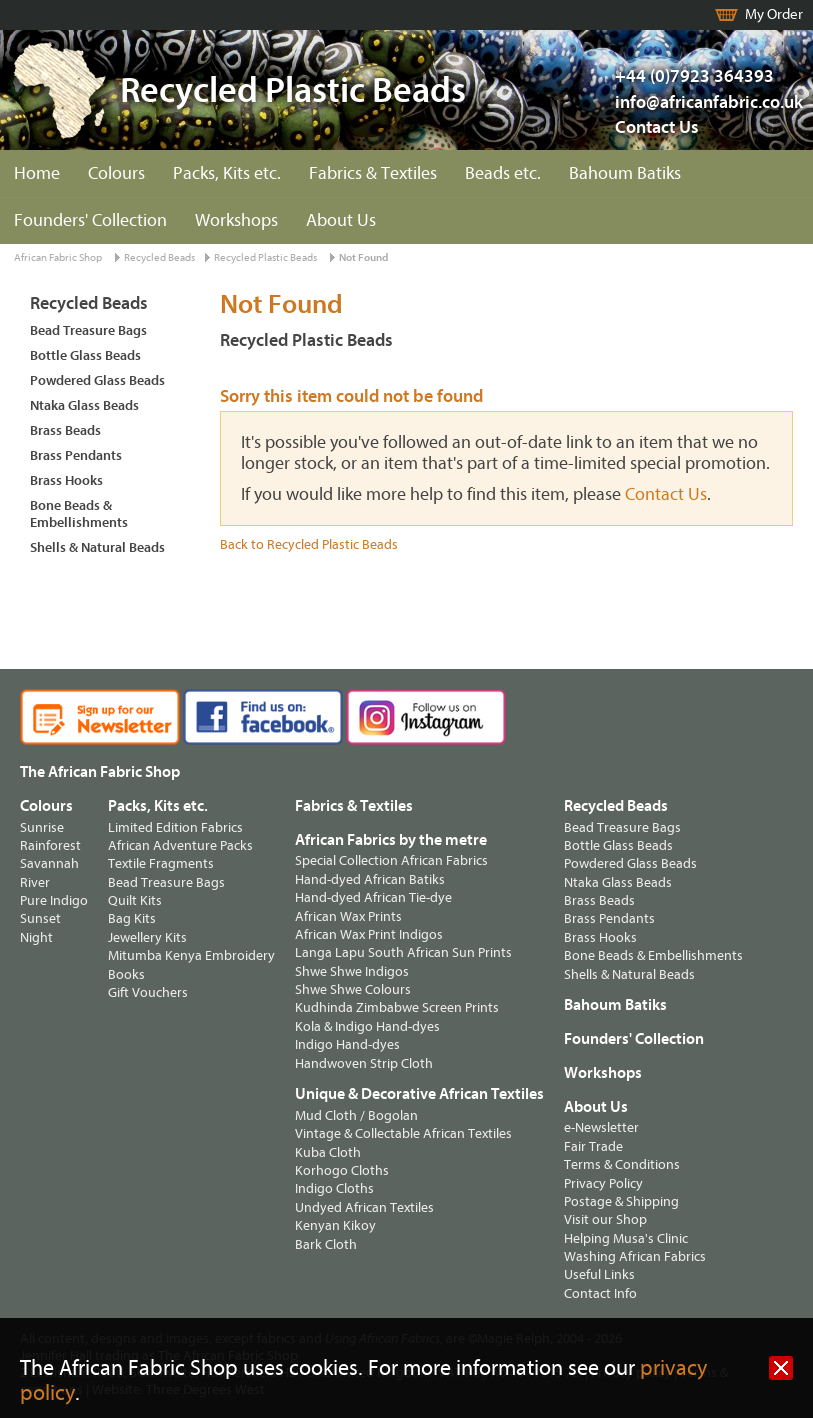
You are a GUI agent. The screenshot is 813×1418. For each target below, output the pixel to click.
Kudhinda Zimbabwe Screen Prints (397, 1007)
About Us (341, 220)
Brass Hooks (66, 480)
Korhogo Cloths (342, 1170)
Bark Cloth (326, 1244)
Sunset (40, 918)
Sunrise (42, 827)
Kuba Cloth (328, 1152)
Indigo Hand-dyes (347, 1044)
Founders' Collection (90, 220)
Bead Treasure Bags (88, 330)
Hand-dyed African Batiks (370, 879)
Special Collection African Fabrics (391, 860)
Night (36, 937)
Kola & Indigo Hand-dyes (367, 1026)
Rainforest (50, 845)
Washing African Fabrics (635, 1256)
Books (126, 974)
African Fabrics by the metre (391, 840)
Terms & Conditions (622, 1164)
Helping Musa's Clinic (626, 1238)
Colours (116, 173)
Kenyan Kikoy (335, 1225)
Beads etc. (503, 173)
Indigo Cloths (334, 1188)
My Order (774, 14)
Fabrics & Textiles (373, 173)
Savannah (49, 863)
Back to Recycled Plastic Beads (309, 544)
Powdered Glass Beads (97, 380)
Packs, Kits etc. (227, 173)
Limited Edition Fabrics (175, 827)
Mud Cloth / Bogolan (356, 1115)
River (35, 882)
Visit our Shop (605, 1219)
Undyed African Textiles (364, 1207)
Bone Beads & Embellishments (79, 514)
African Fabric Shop (58, 257)
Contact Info (600, 1293)
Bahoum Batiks (625, 173)
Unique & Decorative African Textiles (419, 1094)
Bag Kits (132, 918)
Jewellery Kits (147, 937)
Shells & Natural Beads (97, 547)
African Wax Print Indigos (369, 934)
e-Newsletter (601, 1127)
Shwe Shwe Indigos (352, 971)
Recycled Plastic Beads (265, 257)
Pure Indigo (54, 900)
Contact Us (657, 127)
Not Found (363, 257)
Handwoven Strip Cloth (364, 1063)
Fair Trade (593, 1146)
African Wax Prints (348, 916)
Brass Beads (65, 430)
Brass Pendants (76, 455)
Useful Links (599, 1274)
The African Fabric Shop (100, 772)
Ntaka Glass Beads (84, 405)
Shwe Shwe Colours (353, 989)
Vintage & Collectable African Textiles (403, 1133)
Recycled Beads (159, 257)
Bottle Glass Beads (85, 355)
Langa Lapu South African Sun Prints (403, 952)
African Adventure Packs (180, 845)
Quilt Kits (135, 900)
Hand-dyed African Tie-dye (373, 897)
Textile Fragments (161, 863)
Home (37, 173)
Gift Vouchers (148, 992)
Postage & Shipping (621, 1201)
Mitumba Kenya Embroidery (191, 955)
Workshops (236, 220)
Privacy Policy (603, 1183)
